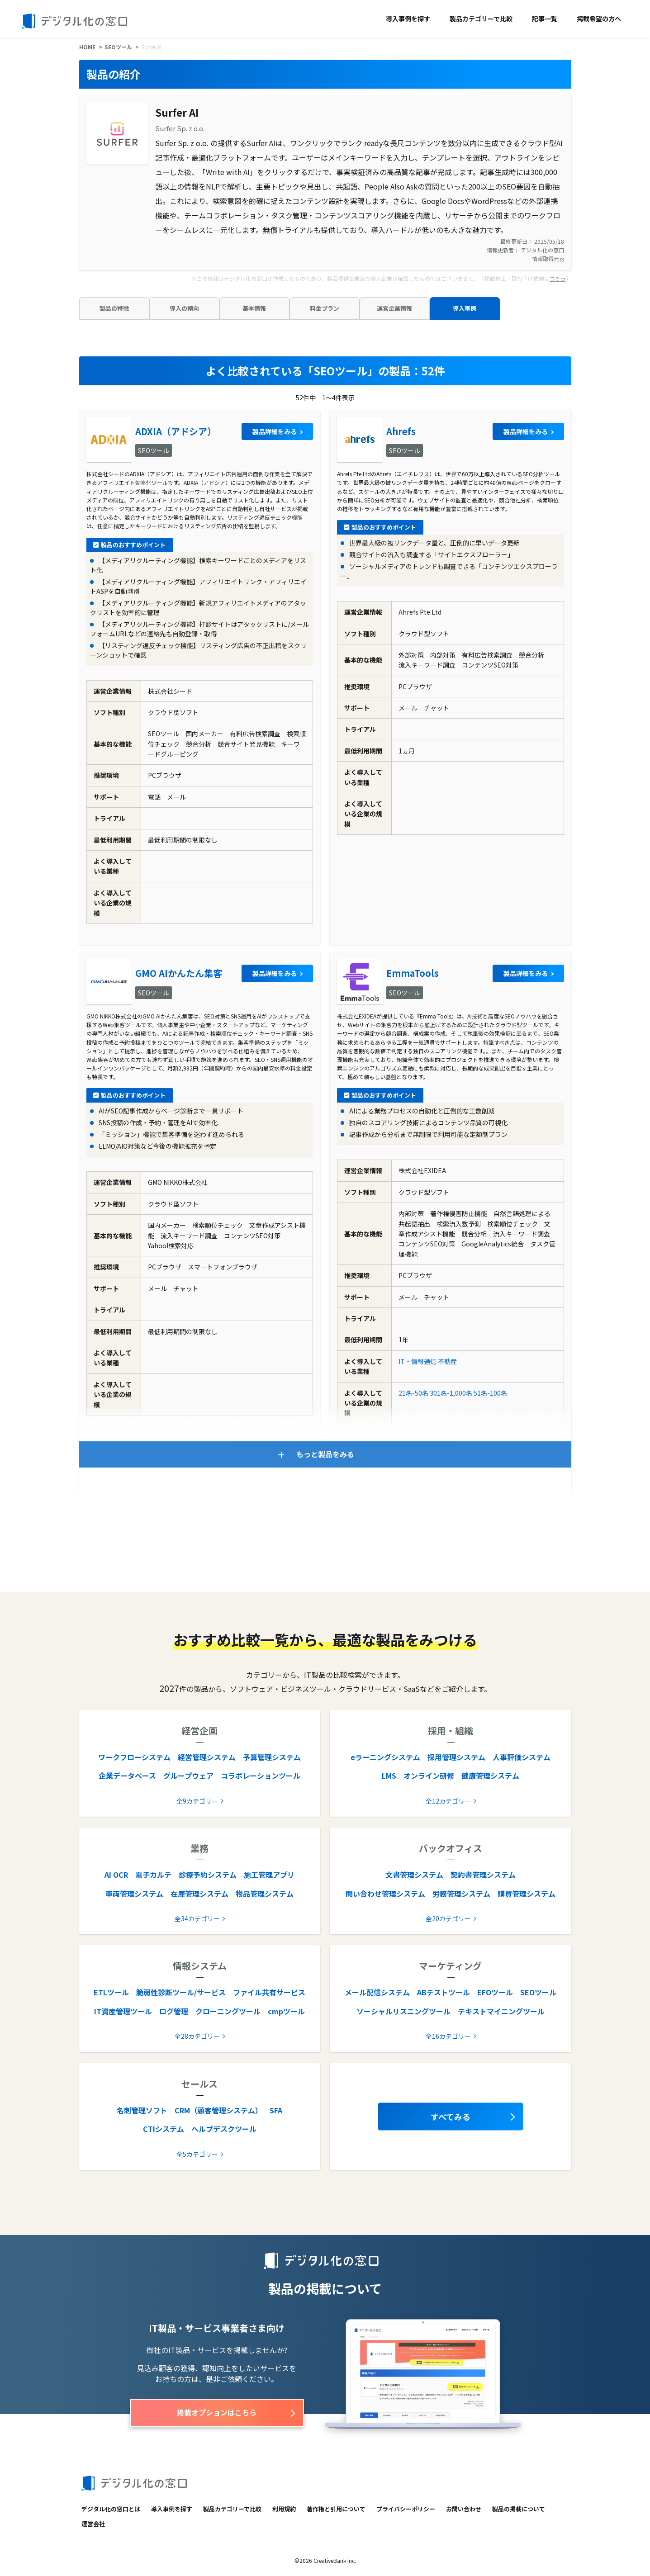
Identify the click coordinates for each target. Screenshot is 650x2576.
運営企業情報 (394, 308)
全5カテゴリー (197, 2154)
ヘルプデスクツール (223, 2128)
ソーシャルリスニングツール (403, 2011)
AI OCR (116, 1874)
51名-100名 (490, 1392)
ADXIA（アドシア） (175, 431)
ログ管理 (173, 2011)
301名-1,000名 (451, 1392)
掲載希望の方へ (599, 18)
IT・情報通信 (417, 1361)
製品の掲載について (518, 2509)
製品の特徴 (114, 308)
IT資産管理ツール (123, 2011)
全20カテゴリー (448, 1918)
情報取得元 (548, 258)
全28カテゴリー (197, 2036)
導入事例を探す (408, 18)
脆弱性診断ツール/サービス (181, 1992)
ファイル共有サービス (269, 1992)
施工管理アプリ (269, 1874)
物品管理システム (265, 1893)
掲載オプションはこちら (216, 2412)
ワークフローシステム (134, 1757)
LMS (389, 1775)
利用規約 (284, 2509)
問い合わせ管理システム (385, 1893)
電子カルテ (153, 1874)
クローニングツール (228, 2011)
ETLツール (111, 1992)
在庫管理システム (199, 1893)
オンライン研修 (428, 1775)
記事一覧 (544, 18)
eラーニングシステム (385, 1757)
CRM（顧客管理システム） (218, 2110)
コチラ (558, 278)
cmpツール (286, 2011)
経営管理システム (207, 1757)
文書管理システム (414, 1874)
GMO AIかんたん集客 (178, 973)
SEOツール (118, 47)
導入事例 (464, 308)
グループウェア (188, 1775)
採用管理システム (456, 1757)
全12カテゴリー (448, 1800)
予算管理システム (272, 1757)
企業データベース (127, 1775)
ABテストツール (443, 1992)
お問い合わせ (463, 2509)
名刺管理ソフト (142, 2110)
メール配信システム (377, 1992)
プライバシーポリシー (405, 2509)
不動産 (447, 1361)
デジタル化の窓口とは (110, 2509)
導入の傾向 (184, 308)
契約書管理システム (483, 1874)
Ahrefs (401, 431)
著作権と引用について (336, 2509)
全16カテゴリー (448, 2036)
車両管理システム (134, 1893)
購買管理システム (526, 1893)
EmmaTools (412, 973)
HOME (87, 47)
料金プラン (324, 308)
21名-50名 (413, 1392)
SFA (276, 2110)
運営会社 (93, 2523)
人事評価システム (521, 1757)
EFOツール (495, 1992)
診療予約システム (208, 1874)
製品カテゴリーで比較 (481, 18)
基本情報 (254, 308)
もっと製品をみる (325, 1454)
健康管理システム (490, 1775)
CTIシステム (163, 2128)
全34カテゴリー (197, 1918)
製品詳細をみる (274, 431)
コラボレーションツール (260, 1775)
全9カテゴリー (197, 1800)
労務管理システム (461, 1893)
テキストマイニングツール (501, 2011)
